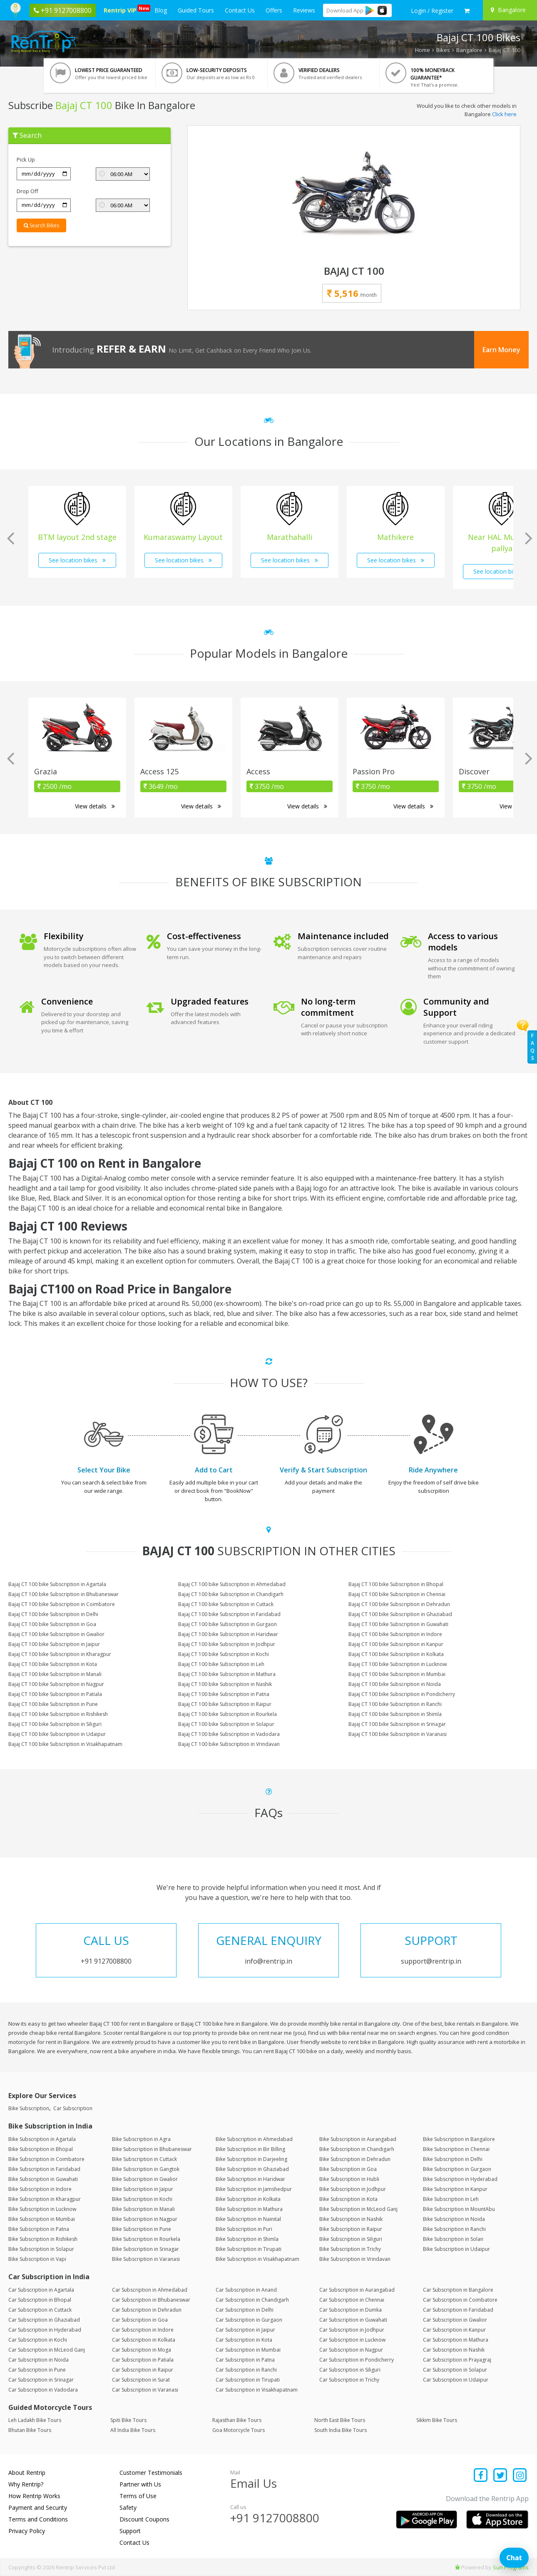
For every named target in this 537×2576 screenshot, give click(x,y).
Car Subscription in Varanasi (145, 2389)
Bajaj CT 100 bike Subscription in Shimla (395, 1714)
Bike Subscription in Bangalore (459, 2139)
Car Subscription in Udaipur (455, 2379)
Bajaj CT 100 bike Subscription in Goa (52, 1624)
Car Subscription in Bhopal (39, 2299)
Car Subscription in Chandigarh (252, 2299)
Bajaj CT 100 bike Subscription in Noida (394, 1684)
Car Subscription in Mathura (455, 2339)
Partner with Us (140, 2484)
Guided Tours (196, 10)
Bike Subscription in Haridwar (250, 2179)
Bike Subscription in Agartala (42, 2139)
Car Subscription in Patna (245, 2359)
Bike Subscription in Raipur (350, 2229)
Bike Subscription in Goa (348, 2169)
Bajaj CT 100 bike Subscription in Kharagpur (59, 1654)
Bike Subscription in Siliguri (350, 2239)
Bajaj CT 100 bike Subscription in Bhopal (395, 1584)
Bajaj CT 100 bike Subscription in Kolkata (396, 1654)
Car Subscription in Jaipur (245, 2329)
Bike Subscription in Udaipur (456, 2249)
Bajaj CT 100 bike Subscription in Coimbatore (61, 1604)
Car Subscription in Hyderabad (44, 2329)
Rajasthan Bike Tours (236, 2420)
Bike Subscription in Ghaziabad (252, 2169)
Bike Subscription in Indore (40, 2189)
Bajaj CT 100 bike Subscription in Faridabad (229, 1614)
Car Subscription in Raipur (142, 2369)
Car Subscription (72, 2108)
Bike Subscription (28, 2108)
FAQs (532, 1047)
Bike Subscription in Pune (141, 2229)
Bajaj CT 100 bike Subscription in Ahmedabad (232, 1584)
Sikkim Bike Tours (436, 2420)
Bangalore (469, 50)
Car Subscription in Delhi (244, 2309)
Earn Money (501, 349)
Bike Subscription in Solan (453, 2239)
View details (95, 806)
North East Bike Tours (339, 2420)
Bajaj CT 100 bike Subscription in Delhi (53, 1614)
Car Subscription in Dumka (350, 2309)
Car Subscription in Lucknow (352, 2339)
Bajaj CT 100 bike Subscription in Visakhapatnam (65, 1744)
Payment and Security (37, 2507)
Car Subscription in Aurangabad (357, 2289)
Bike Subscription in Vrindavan (354, 2259)
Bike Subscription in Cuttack (144, 2159)
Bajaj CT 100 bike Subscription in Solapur (226, 1724)
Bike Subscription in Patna (38, 2229)
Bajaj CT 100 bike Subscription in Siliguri (55, 1724)
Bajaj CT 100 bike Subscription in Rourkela (227, 1714)
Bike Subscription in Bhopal (40, 2149)
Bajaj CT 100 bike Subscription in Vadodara (229, 1734)
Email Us (253, 2483)
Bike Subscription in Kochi (142, 2199)
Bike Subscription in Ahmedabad (254, 2139)
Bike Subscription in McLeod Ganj (358, 2209)
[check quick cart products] (466, 11)
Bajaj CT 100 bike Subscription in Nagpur (56, 1684)
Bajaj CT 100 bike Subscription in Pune (53, 1704)
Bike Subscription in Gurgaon (457, 2169)
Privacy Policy (26, 2531)
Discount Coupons (144, 2519)
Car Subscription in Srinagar (41, 2379)
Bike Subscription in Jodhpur (352, 2189)
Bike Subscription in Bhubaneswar (152, 2149)
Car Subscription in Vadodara (43, 2389)
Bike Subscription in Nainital (248, 2219)
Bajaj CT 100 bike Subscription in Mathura (227, 1674)
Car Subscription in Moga (141, 2349)
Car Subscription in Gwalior (455, 2319)
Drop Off (27, 191)
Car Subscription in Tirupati (248, 2379)
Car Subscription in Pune (37, 2369)
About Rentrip (26, 2473)
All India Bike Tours (132, 2430)
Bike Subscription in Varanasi (146, 2259)
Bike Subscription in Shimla (247, 2239)
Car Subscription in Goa (140, 2319)
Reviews (304, 10)
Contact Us (240, 10)
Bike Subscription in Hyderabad (460, 2179)
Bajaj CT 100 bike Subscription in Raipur (224, 1704)
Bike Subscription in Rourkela (146, 2239)
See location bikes (77, 560)
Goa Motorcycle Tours (238, 2430)
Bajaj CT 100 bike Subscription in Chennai (396, 1594)
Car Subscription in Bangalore (458, 2289)
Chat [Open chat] (514, 2557)
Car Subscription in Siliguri (349, 2369)
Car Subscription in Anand (246, 2289)
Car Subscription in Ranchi (246, 2369)
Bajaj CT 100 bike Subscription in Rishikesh (58, 1714)
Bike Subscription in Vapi (37, 2259)
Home (422, 50)
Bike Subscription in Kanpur (455, 2189)
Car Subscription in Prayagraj (457, 2359)
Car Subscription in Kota (244, 2339)
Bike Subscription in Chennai (456, 2149)
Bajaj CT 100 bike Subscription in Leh (221, 1664)
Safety (128, 2507)
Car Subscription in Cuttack (40, 2309)
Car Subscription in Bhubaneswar (151, 2299)
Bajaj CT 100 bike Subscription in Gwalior (56, 1634)
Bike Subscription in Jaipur (142, 2189)
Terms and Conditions (38, 2519)
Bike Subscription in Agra (141, 2139)
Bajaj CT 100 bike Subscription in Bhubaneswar (63, 1594)
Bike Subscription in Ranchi (454, 2229)
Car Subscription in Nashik (454, 2349)
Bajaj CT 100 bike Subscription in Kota (52, 1664)
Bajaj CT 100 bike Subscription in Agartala (57, 1584)
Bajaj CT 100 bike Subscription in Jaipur (54, 1644)
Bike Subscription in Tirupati (248, 2249)
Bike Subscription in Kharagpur (44, 2199)
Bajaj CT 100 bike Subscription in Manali (55, 1674)
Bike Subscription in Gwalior (145, 2179)
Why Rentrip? (25, 2484)
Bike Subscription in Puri (244, 2229)
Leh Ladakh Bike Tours (34, 2420)
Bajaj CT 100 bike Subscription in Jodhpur (226, 1644)
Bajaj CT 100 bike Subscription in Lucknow (397, 1664)
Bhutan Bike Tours (29, 2430)
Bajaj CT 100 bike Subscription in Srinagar (397, 1724)
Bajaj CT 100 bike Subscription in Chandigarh (230, 1594)
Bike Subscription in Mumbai (41, 2219)
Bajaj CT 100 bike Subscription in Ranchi (395, 1704)
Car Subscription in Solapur (455, 2369)
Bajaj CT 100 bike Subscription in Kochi (223, 1654)
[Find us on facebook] (481, 2476)
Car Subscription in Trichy (349, 2379)
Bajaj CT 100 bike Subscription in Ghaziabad (400, 1614)
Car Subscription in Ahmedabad (149, 2289)
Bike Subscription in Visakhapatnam (257, 2259)
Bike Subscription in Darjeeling (251, 2159)
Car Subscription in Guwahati (353, 2319)
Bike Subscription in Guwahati (43, 2179)
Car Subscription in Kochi (37, 2339)
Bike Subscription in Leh (451, 2199)
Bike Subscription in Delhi (452, 2159)
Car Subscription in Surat (141, 2379)
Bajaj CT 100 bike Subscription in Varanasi (397, 1734)
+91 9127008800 (274, 2518)
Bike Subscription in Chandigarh (356, 2149)
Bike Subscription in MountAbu (459, 2209)
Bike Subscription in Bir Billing (250, 2149)
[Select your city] (509, 10)
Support (130, 2531)
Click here (504, 114)
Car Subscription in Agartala (41, 2289)
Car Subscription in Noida (38, 2359)
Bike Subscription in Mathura (249, 2209)
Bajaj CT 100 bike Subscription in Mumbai (396, 1674)
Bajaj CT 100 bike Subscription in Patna (223, 1694)
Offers (274, 10)
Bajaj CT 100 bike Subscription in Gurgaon (227, 1624)
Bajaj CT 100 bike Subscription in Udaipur (57, 1734)
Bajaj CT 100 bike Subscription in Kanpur (395, 1644)
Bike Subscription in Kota (348, 2199)
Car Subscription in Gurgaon (249, 2319)
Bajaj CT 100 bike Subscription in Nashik (225, 1684)
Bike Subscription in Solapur (41, 2249)
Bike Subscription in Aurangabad (357, 2139)
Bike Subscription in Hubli (349, 2179)
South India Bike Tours (340, 2430)
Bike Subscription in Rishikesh (42, 2239)
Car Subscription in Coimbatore (460, 2299)
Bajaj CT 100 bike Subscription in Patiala (55, 1694)
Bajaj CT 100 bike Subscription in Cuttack (225, 1604)
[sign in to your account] (432, 11)
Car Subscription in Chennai (351, 2299)
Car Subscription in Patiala (143, 2359)
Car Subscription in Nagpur (351, 2349)
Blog (160, 10)
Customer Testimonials (150, 2473)
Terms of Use (138, 2496)
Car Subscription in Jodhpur (351, 2329)
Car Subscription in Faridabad (458, 2309)
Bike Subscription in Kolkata (248, 2199)
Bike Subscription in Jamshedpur (254, 2189)
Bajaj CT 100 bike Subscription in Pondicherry (401, 1694)
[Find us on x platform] (501, 2476)
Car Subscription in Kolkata (143, 2339)
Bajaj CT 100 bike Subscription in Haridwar (228, 1634)
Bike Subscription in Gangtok (145, 2169)
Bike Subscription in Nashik (351, 2219)
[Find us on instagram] (520, 2476)
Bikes (443, 50)
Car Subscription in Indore (143, 2329)
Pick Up (26, 159)
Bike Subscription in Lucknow (42, 2209)
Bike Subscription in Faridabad (44, 2169)
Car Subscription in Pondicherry (356, 2359)
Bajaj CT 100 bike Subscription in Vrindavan (229, 1744)
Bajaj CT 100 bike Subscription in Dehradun (399, 1604)
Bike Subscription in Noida (454, 2219)
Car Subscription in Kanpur (454, 2329)
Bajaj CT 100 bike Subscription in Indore (395, 1634)
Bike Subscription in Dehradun (354, 2159)
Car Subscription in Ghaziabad (44, 2319)
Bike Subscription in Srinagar (145, 2249)
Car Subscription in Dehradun (146, 2309)
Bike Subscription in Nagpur (144, 2219)
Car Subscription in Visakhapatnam (257, 2389)
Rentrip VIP (121, 9)
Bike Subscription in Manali (143, 2209)
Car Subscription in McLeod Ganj (46, 2349)
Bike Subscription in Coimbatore (46, 2159)
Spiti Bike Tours (128, 2420)
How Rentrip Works (34, 2496)
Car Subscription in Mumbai (248, 2349)
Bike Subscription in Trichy (350, 2249)
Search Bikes (41, 225)
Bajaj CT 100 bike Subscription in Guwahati (398, 1624)
